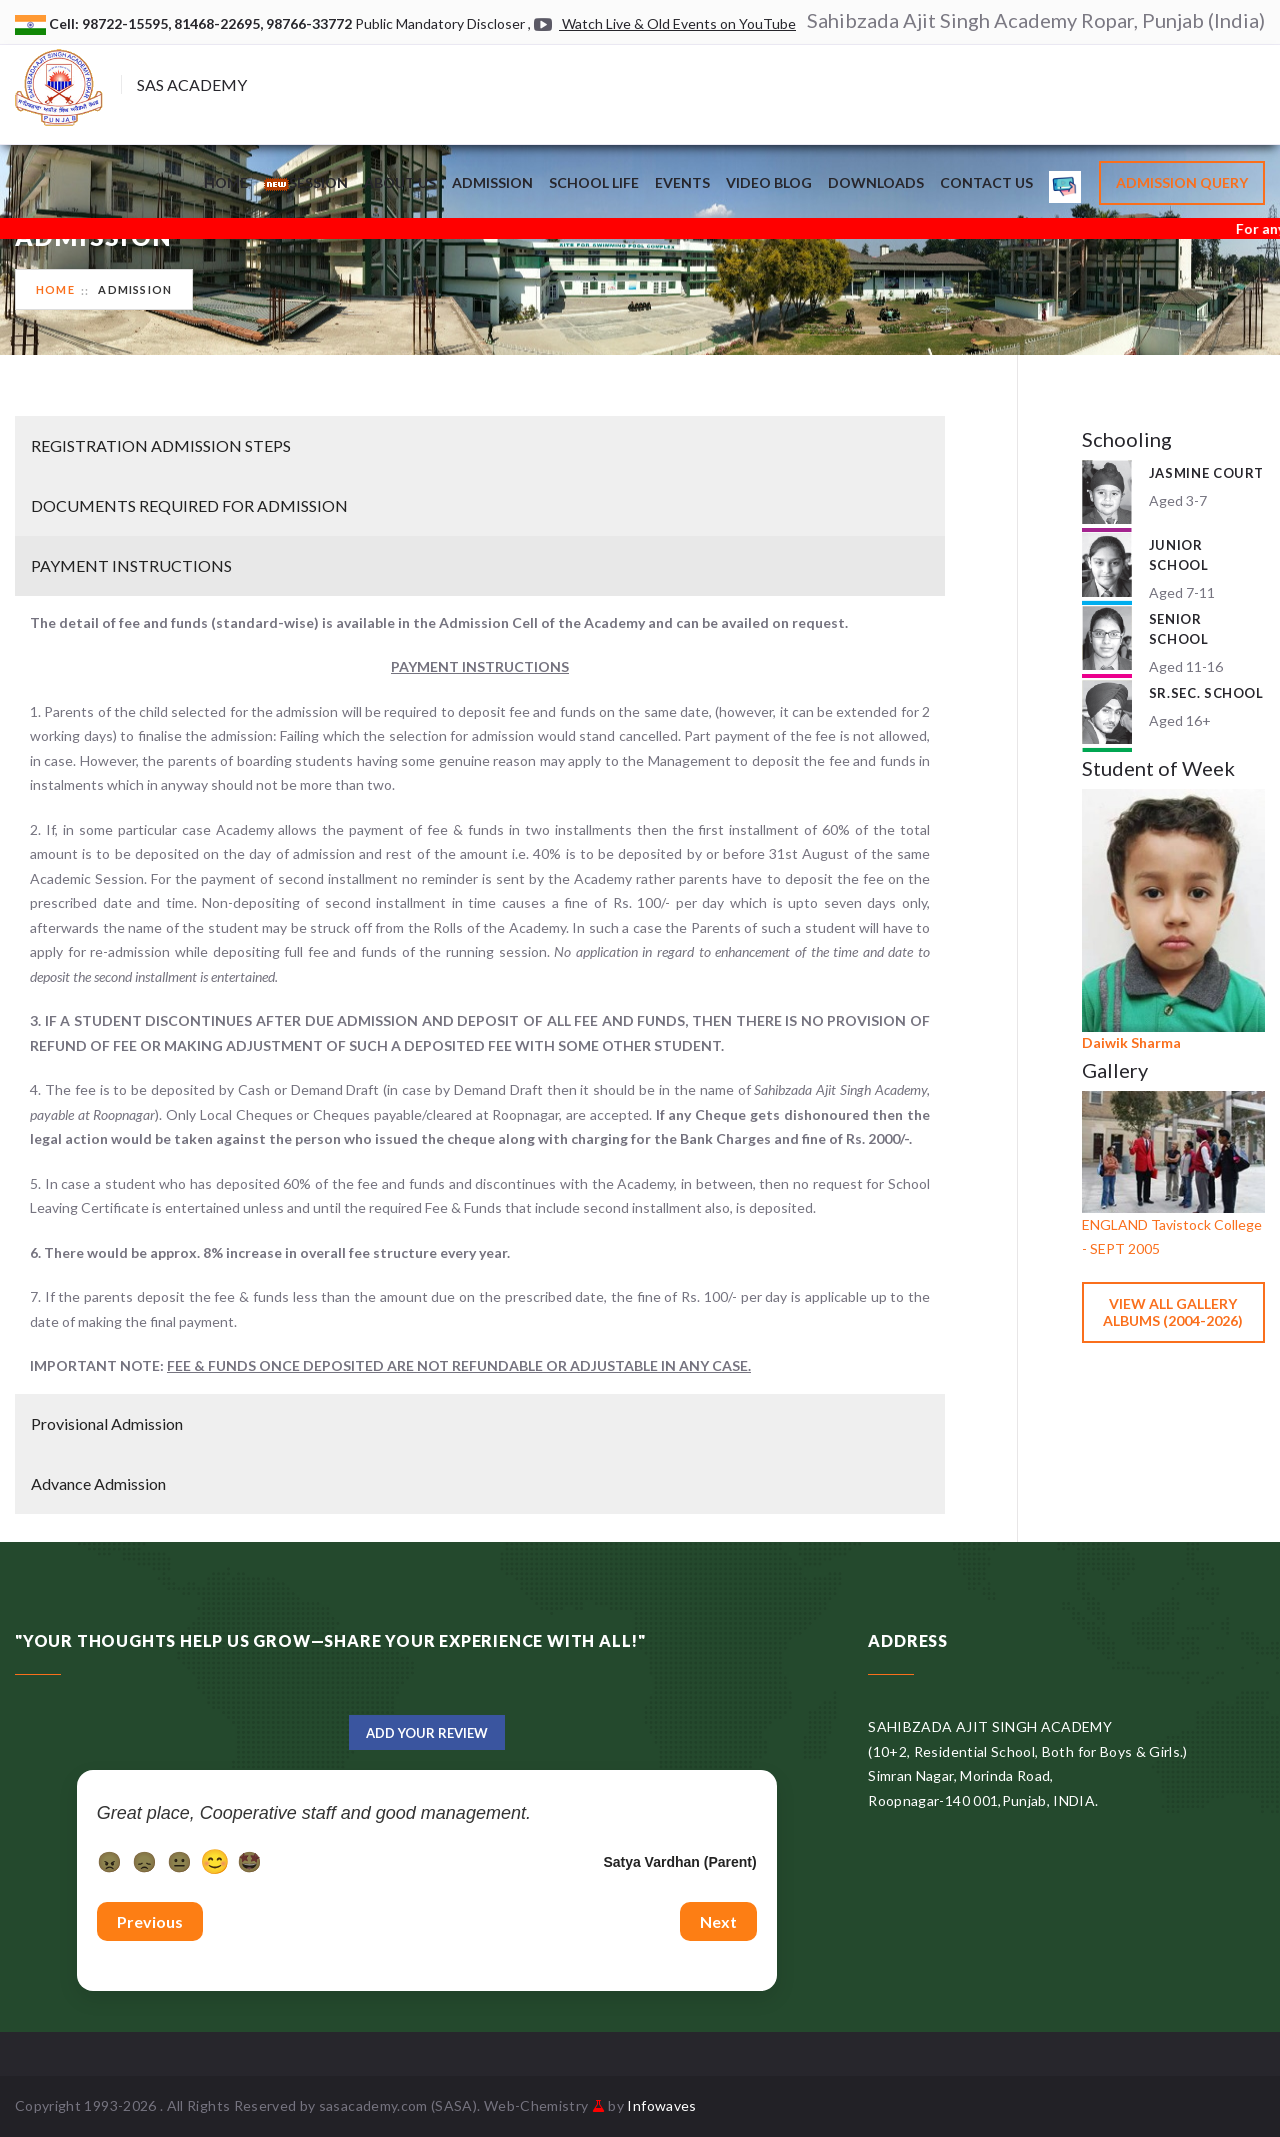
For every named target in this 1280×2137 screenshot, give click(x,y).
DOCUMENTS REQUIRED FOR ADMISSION (189, 505)
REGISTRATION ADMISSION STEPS (161, 445)
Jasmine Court (1206, 473)
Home (226, 182)
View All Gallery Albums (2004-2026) (1173, 1312)
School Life (594, 182)
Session (306, 182)
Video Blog (769, 182)
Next (718, 1921)
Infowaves (661, 2105)
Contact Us (986, 182)
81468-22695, (220, 23)
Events (682, 182)
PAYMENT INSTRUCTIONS (131, 565)
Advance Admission (98, 1483)
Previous (150, 1921)
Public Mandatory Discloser (440, 23)
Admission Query (1182, 182)
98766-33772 (310, 23)
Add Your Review (427, 1733)
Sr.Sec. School (1206, 693)
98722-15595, (128, 23)
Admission (492, 182)
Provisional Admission (107, 1423)
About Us (400, 182)
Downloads (876, 182)
